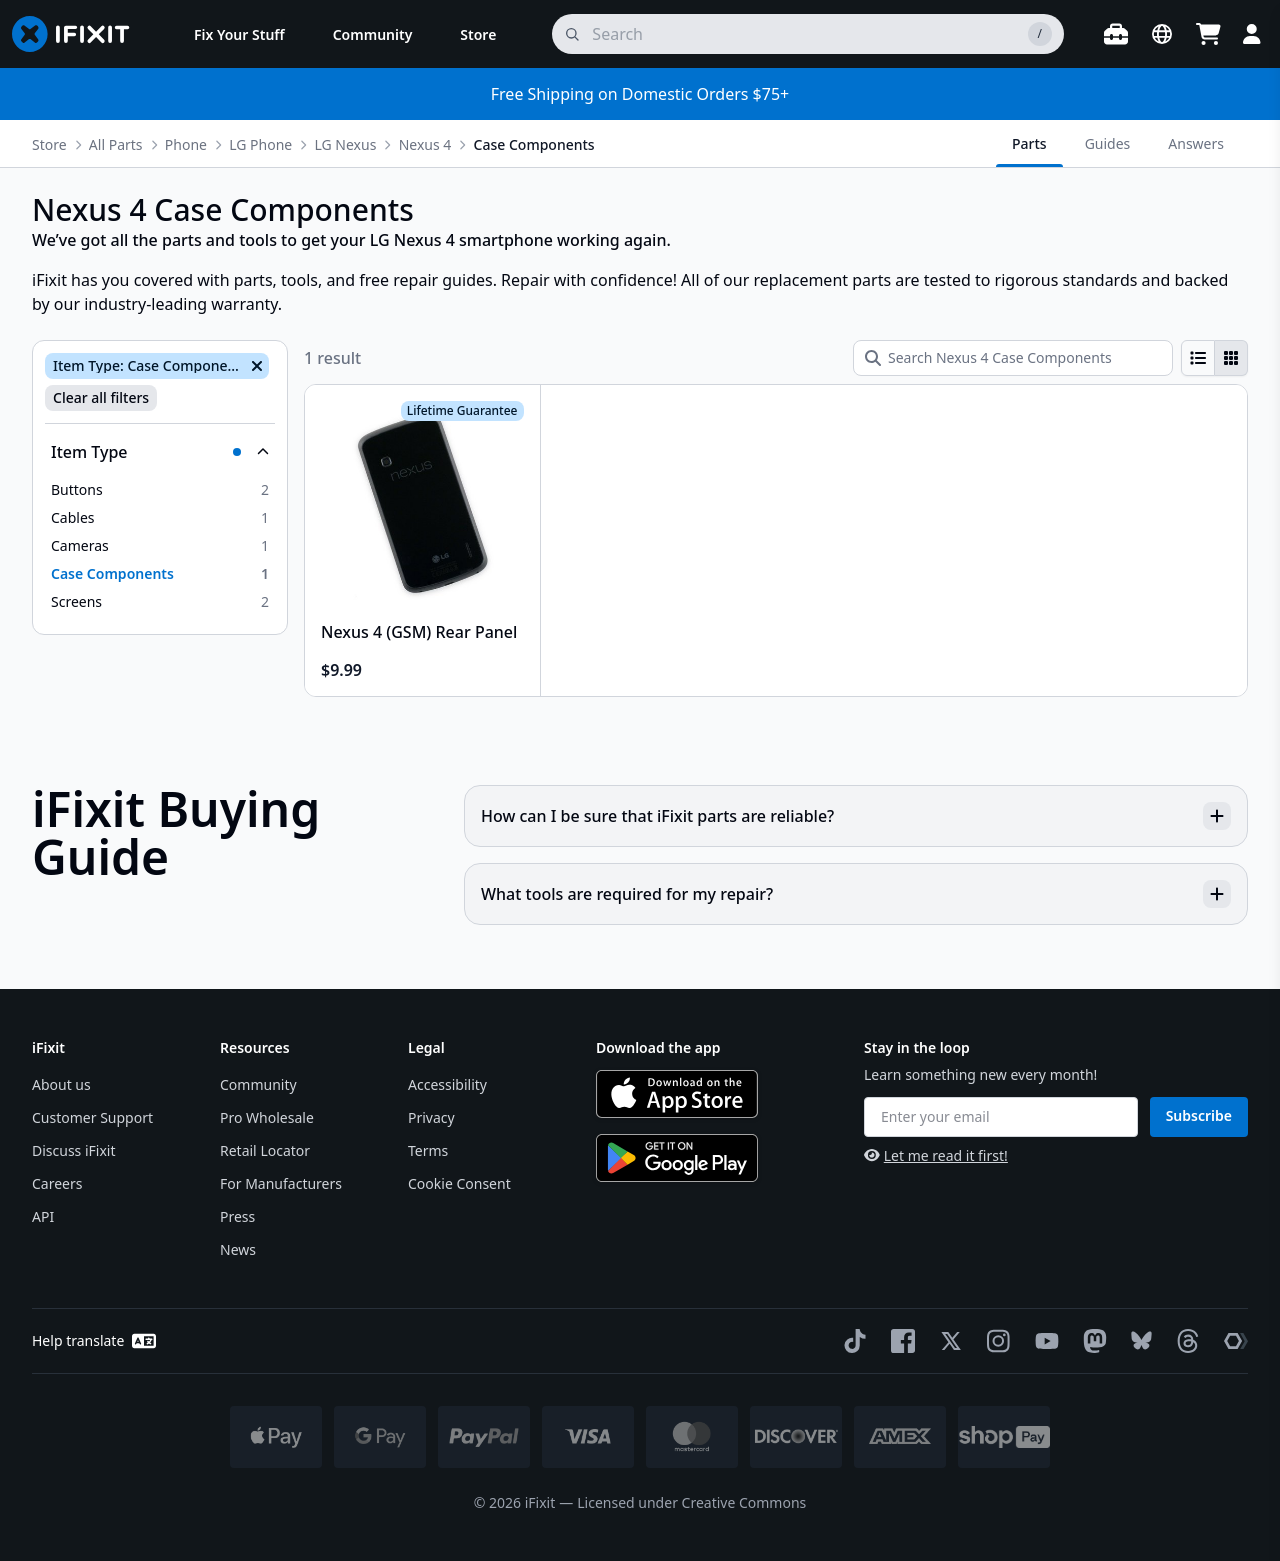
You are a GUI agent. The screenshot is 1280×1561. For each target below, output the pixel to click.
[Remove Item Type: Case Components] (255, 366)
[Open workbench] (1116, 34)
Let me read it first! (936, 1155)
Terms (428, 1150)
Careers (57, 1183)
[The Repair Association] (1232, 1341)
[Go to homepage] (79, 34)
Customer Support (92, 1117)
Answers (1196, 143)
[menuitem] (239, 34)
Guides (1108, 143)
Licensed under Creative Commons (691, 1502)
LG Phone (260, 144)
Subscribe (1199, 1115)
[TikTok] (851, 1341)
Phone (186, 144)
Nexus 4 (425, 144)
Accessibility (447, 1084)
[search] (808, 34)
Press (237, 1216)
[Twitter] (947, 1341)
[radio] (1198, 358)
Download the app (658, 1047)
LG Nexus (345, 144)
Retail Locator (265, 1150)
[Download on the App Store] (677, 1094)
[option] (160, 490)
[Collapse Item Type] (160, 452)
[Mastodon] (1091, 1341)
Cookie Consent (459, 1183)
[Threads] (1184, 1341)
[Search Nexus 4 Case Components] (1013, 358)
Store (49, 144)
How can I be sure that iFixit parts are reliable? (856, 816)
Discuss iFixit (74, 1150)
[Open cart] (1208, 34)
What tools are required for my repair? (856, 894)
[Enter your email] (1001, 1117)
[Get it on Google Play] (677, 1158)
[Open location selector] (1162, 34)
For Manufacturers (281, 1183)
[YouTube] (1043, 1341)
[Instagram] (995, 1341)
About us (61, 1084)
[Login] (1252, 34)
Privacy (431, 1117)
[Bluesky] (1137, 1340)
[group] (1214, 358)
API (43, 1216)
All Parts (116, 144)
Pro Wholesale (267, 1117)
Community (258, 1084)
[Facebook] (899, 1341)
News (238, 1249)
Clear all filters (101, 397)
